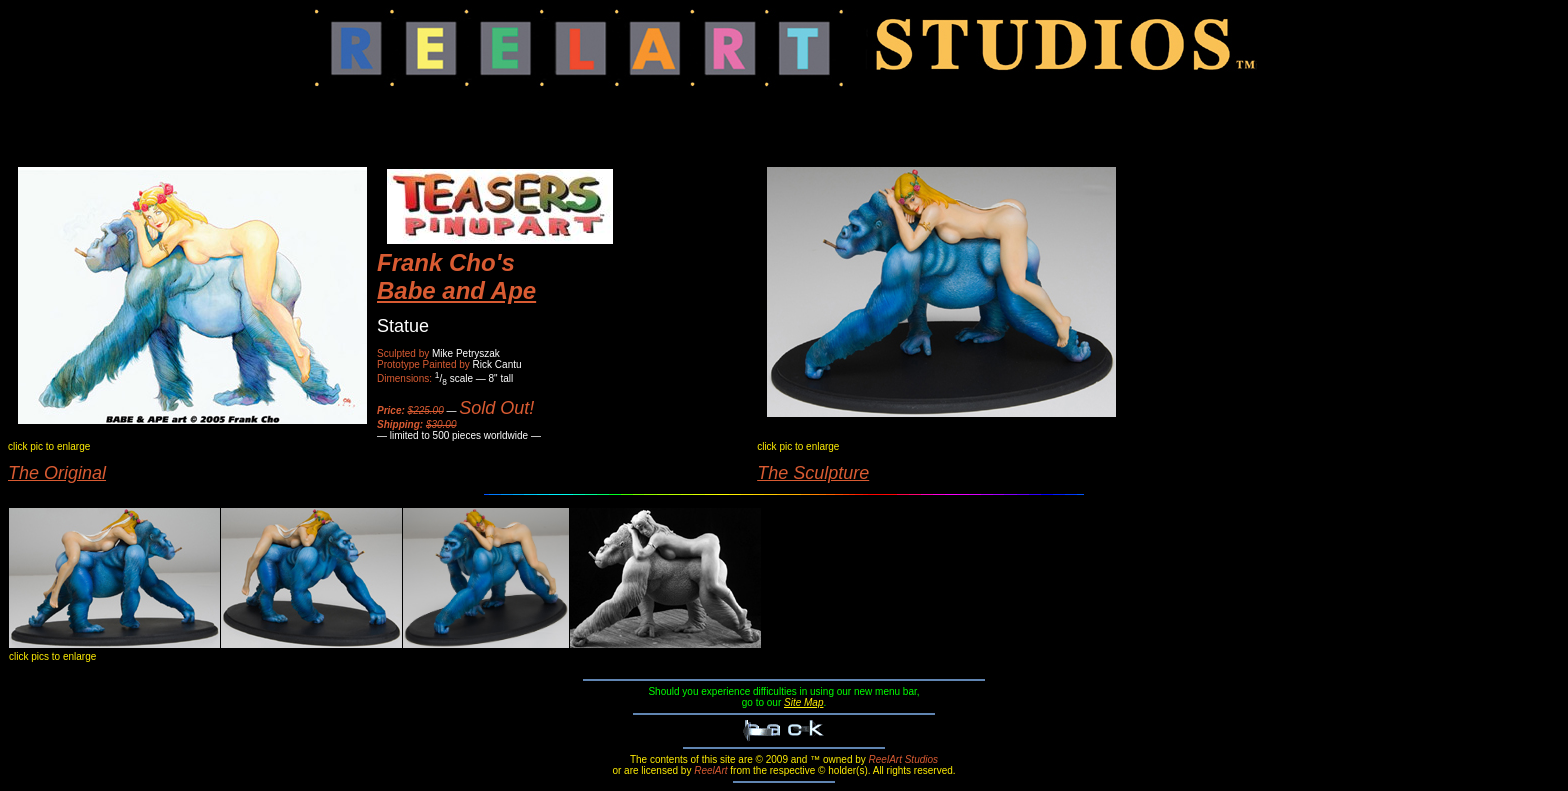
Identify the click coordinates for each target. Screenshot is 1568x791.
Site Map (803, 702)
